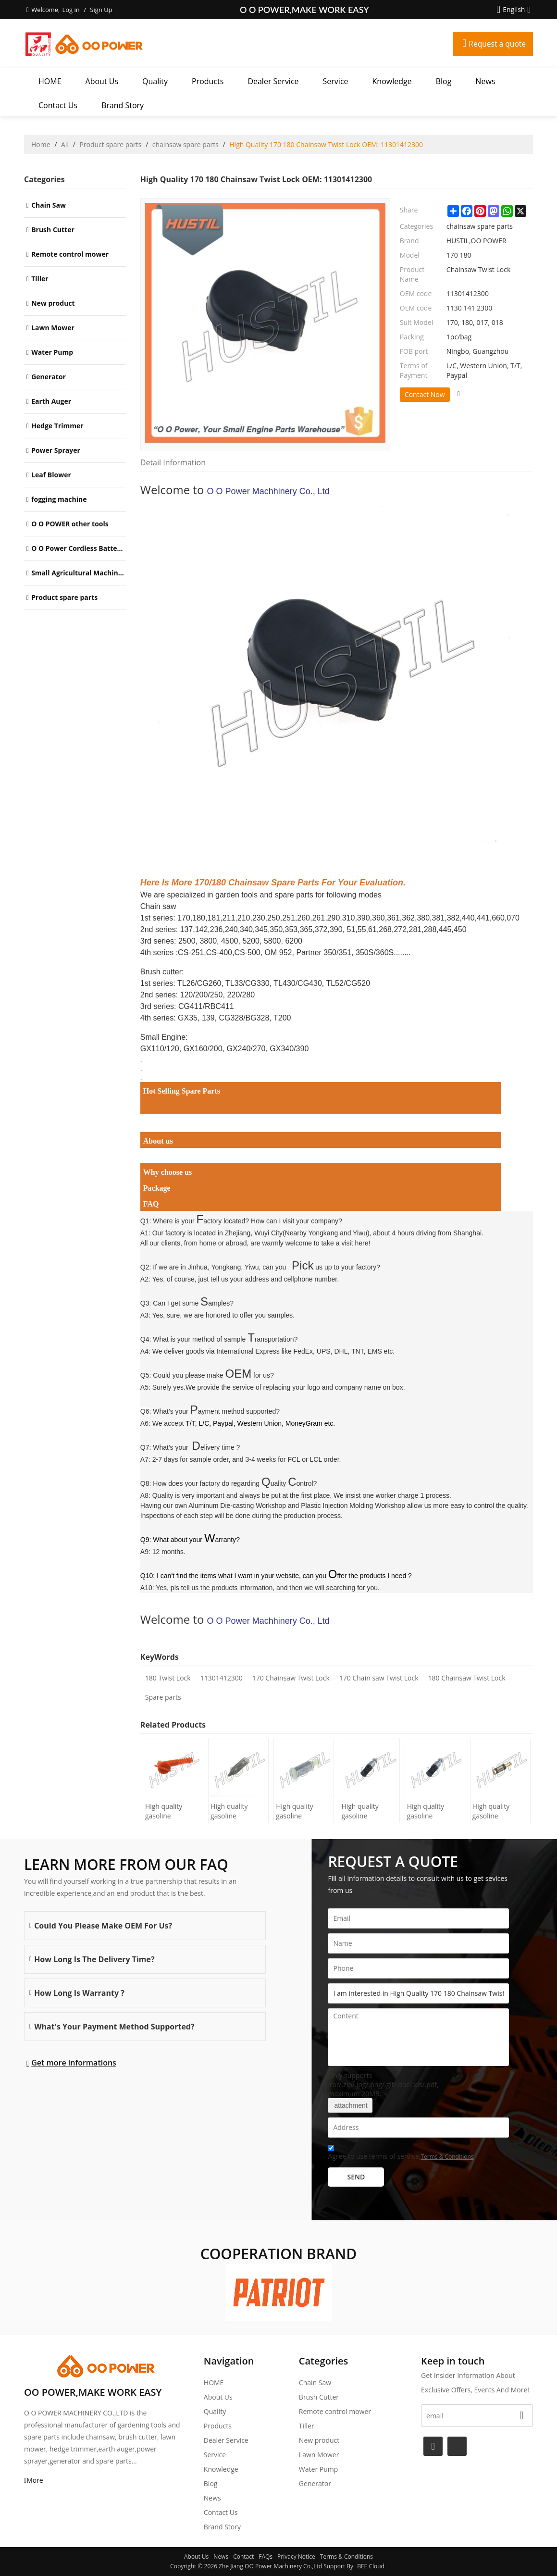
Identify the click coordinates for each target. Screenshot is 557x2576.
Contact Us (57, 105)
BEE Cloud (370, 2566)
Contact (243, 2556)
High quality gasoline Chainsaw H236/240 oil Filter (230, 1811)
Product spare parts (110, 144)
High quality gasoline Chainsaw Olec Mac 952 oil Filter (302, 1811)
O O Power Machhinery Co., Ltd (268, 491)
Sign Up (101, 9)
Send (356, 2176)
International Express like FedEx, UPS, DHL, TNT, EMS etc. (305, 1351)
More (34, 2480)
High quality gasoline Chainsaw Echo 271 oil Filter (496, 1811)
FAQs (265, 2556)
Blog (444, 81)
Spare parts (163, 1697)
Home (40, 144)
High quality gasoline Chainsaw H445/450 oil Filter (165, 1811)
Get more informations (73, 2062)
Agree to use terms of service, (400, 2154)
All (65, 144)
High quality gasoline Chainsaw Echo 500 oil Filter (364, 1811)
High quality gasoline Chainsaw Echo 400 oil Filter (430, 1811)
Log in (70, 9)
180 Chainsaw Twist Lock (467, 1677)
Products (207, 81)
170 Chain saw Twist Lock (379, 1677)
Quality (155, 81)
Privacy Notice (296, 2556)
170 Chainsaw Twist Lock (291, 1677)
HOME (50, 81)
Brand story (122, 105)
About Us (102, 81)
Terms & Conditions (447, 2157)
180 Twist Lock (168, 1677)
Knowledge (392, 81)
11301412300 (221, 1677)
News (485, 81)
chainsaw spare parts (185, 144)
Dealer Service (273, 81)
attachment (350, 2105)
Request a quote (496, 43)
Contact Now (425, 394)
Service (335, 81)
